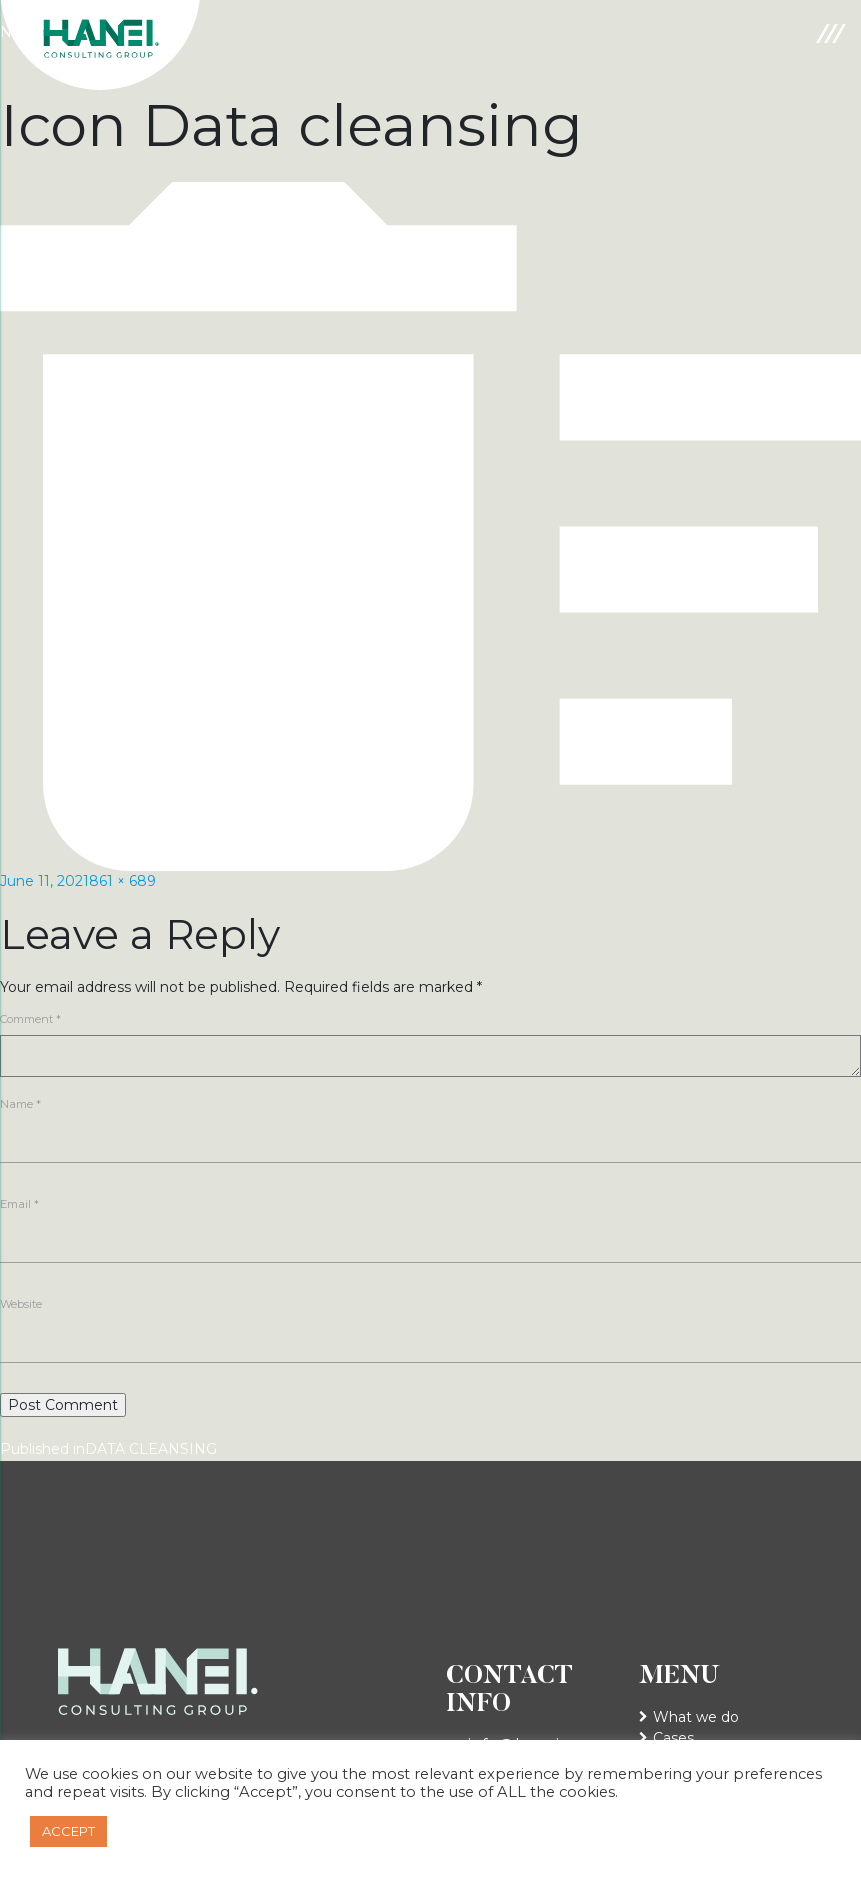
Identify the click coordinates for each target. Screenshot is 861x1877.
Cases (673, 1738)
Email (19, 1204)
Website (21, 1304)
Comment (30, 1019)
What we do (696, 1717)
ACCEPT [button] (68, 1831)
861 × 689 (122, 881)
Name (20, 1104)
